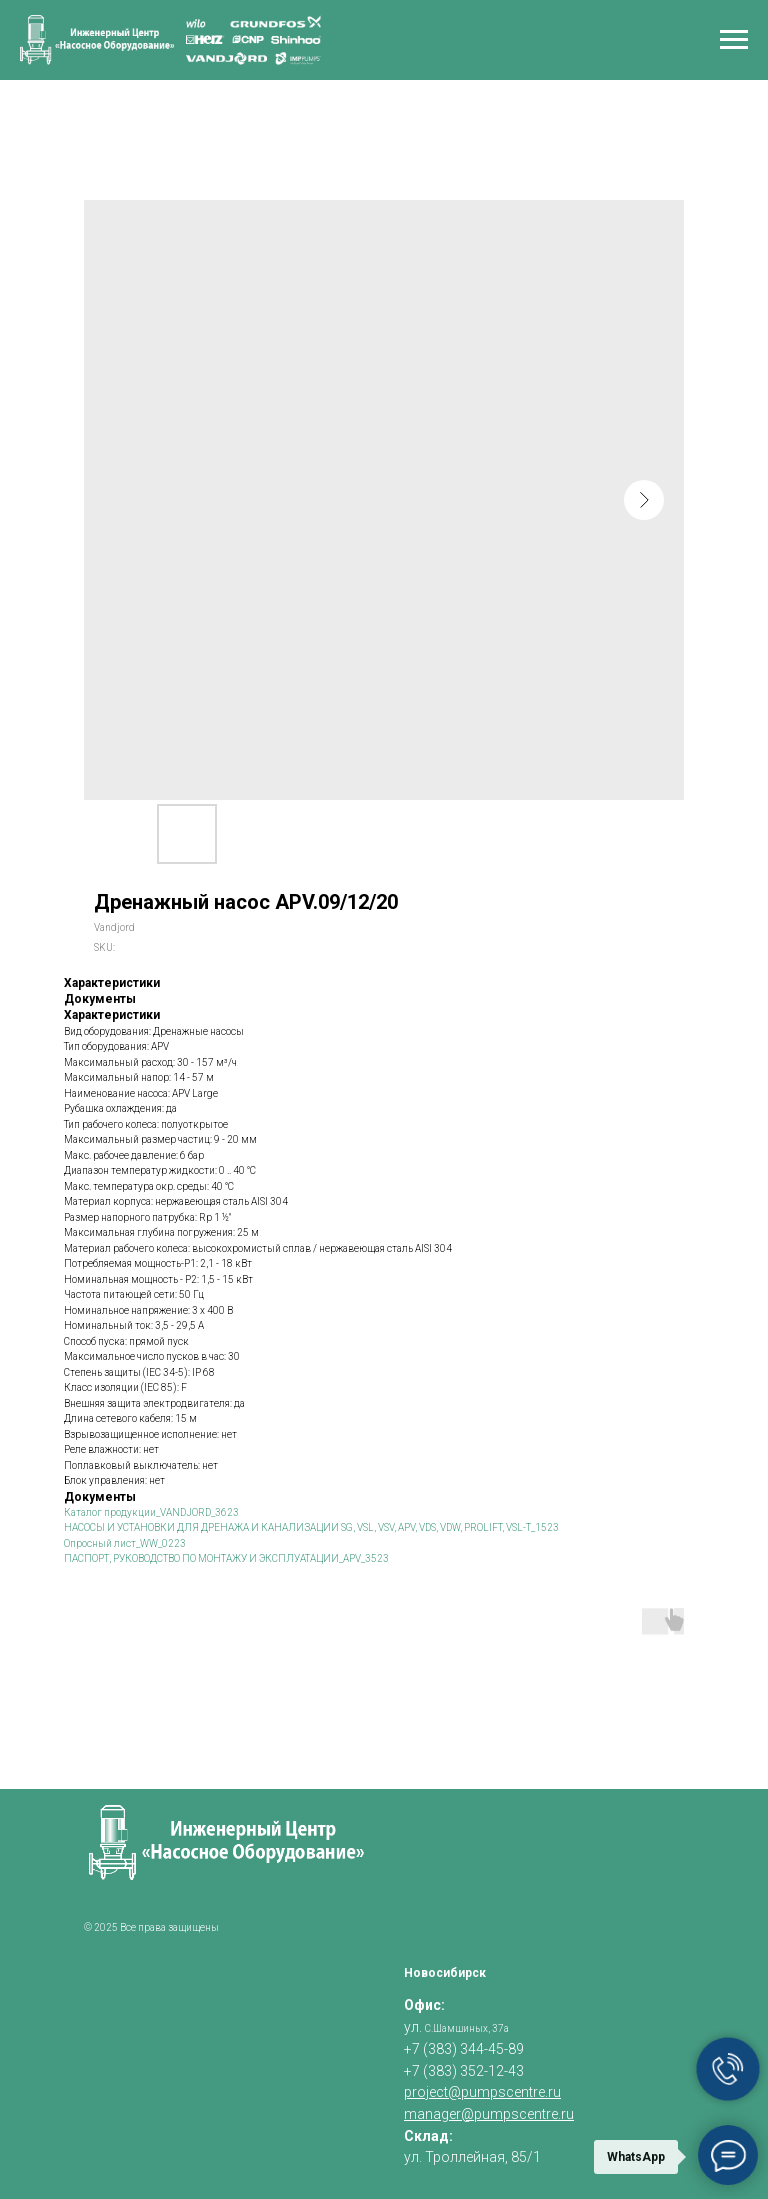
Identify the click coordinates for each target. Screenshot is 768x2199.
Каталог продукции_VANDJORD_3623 (151, 1512)
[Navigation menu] (734, 40)
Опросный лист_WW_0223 (125, 1543)
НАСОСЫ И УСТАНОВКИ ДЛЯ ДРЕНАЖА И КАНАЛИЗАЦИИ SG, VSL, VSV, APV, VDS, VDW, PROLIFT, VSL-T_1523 (311, 1527)
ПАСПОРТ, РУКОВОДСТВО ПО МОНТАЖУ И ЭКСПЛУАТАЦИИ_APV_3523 (226, 1558)
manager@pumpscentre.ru (489, 2114)
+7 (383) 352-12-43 (464, 2071)
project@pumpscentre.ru (482, 2092)
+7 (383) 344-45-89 (464, 2049)
